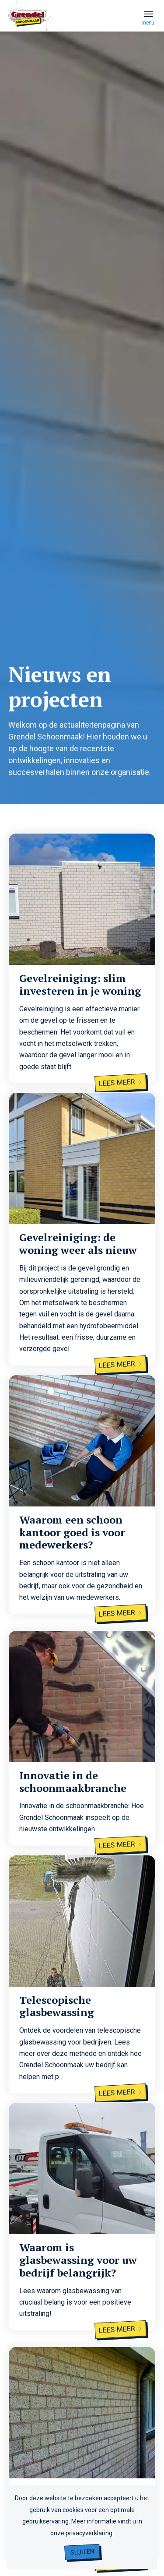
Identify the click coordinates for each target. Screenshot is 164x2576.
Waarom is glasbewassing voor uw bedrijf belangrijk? (78, 2260)
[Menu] (148, 13)
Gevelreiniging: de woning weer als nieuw (78, 1243)
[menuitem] (148, 13)
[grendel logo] (67, 33)
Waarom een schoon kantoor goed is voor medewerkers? (72, 1532)
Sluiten (82, 2552)
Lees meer (121, 1082)
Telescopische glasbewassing (56, 2006)
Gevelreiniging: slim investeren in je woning (80, 984)
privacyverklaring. (90, 2533)
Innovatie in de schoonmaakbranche (72, 1781)
